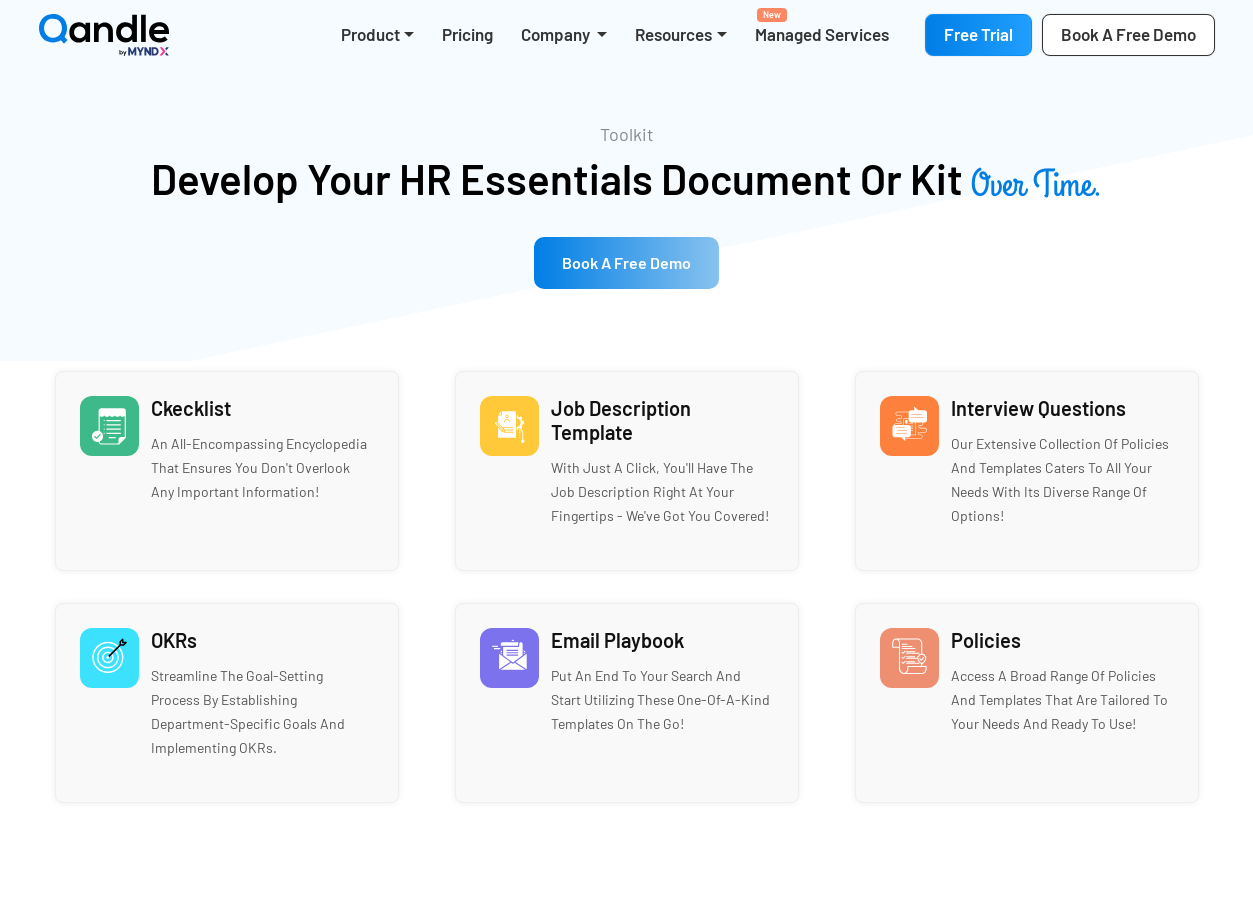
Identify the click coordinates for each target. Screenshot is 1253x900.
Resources (673, 34)
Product (370, 34)
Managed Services (822, 26)
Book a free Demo (626, 262)
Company (557, 34)
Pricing (467, 34)
